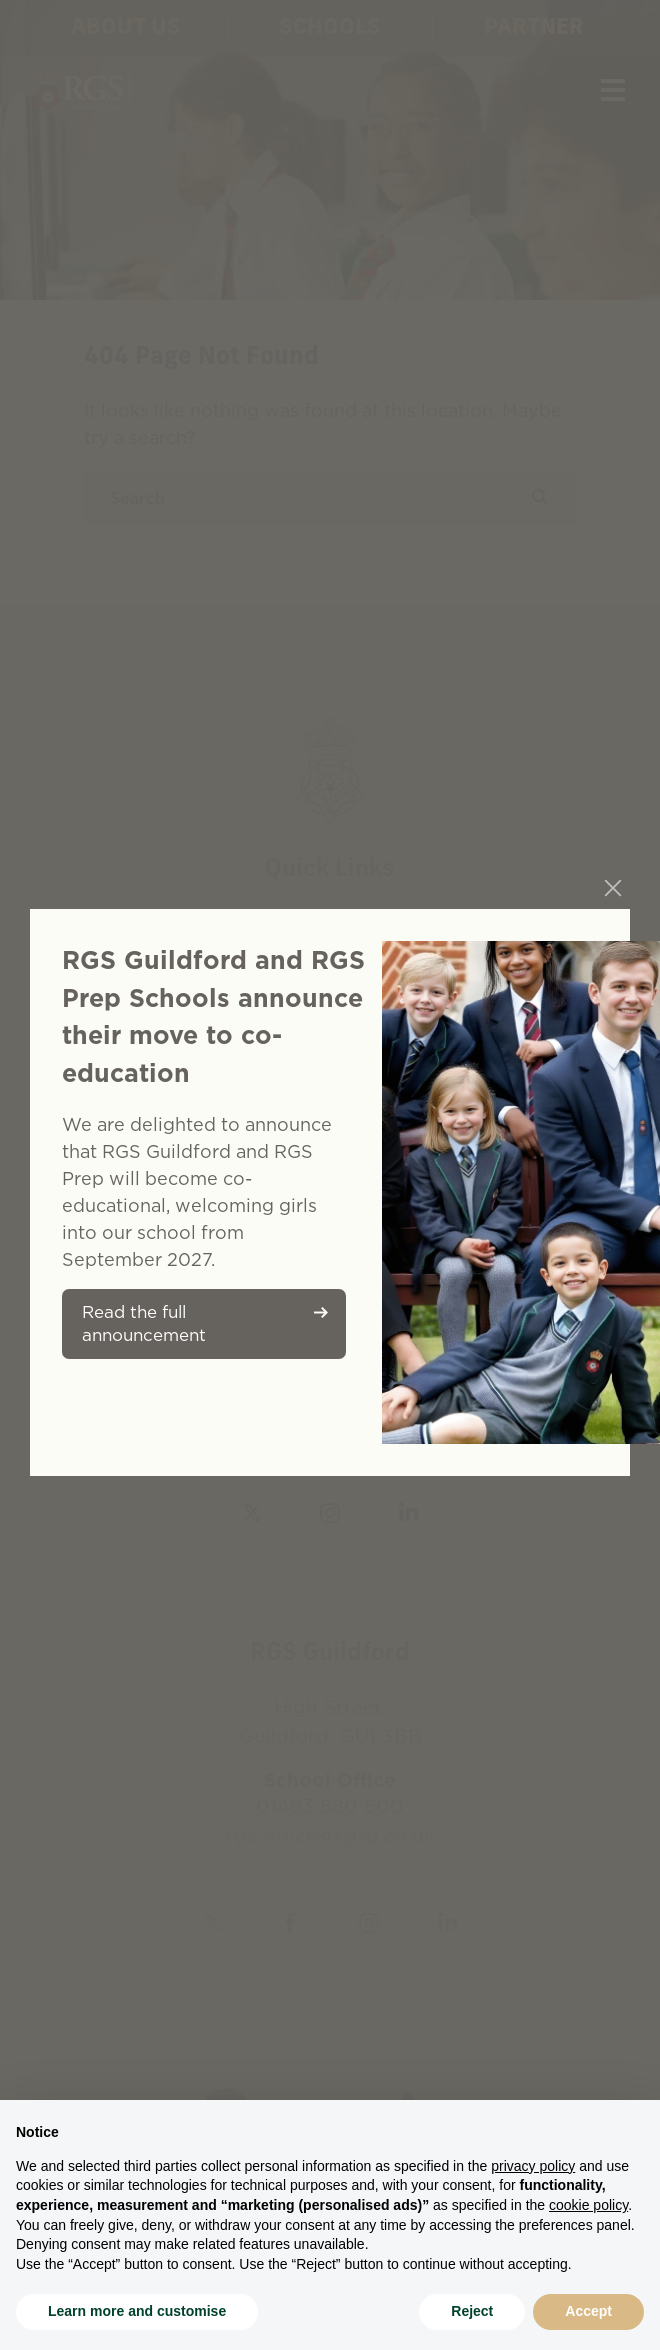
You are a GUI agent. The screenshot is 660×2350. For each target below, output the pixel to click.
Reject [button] (472, 2311)
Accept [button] (588, 2311)
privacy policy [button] (533, 2166)
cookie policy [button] (588, 2205)
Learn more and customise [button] (137, 2311)
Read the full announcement (144, 1323)
